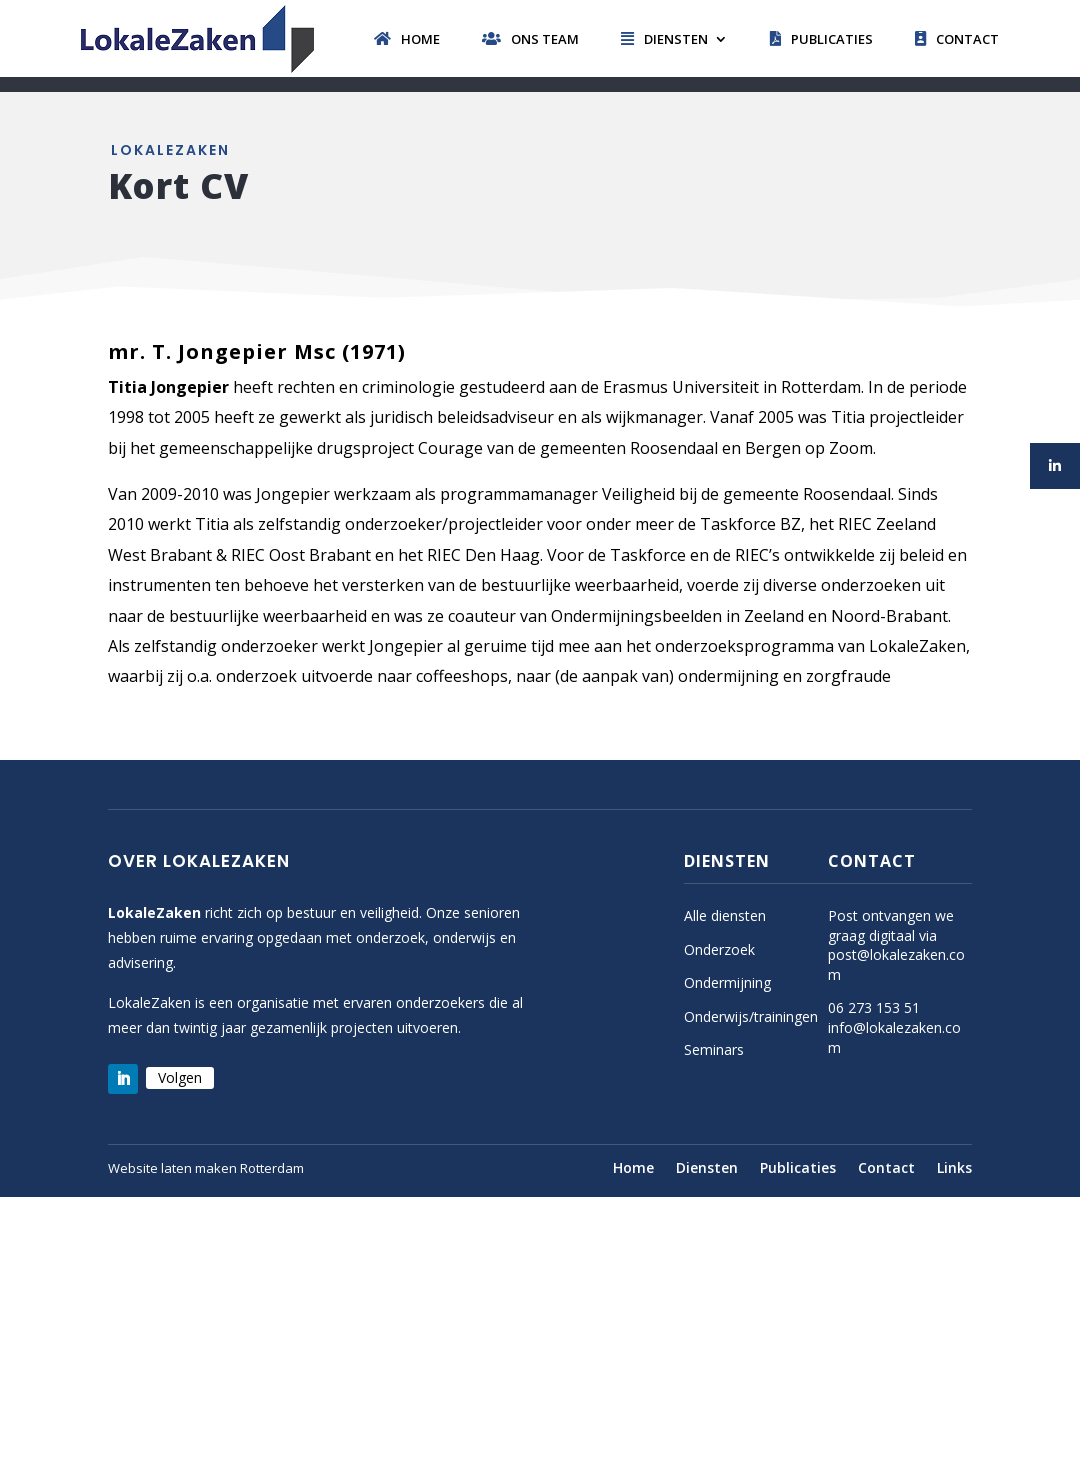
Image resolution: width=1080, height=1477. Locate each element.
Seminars (714, 1049)
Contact (957, 39)
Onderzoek (719, 949)
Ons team (530, 39)
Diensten (664, 39)
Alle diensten (725, 915)
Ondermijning (727, 982)
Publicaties (821, 39)
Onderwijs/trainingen (751, 1016)
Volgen (180, 1077)
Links (954, 1169)
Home (407, 39)
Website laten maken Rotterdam (206, 1168)
